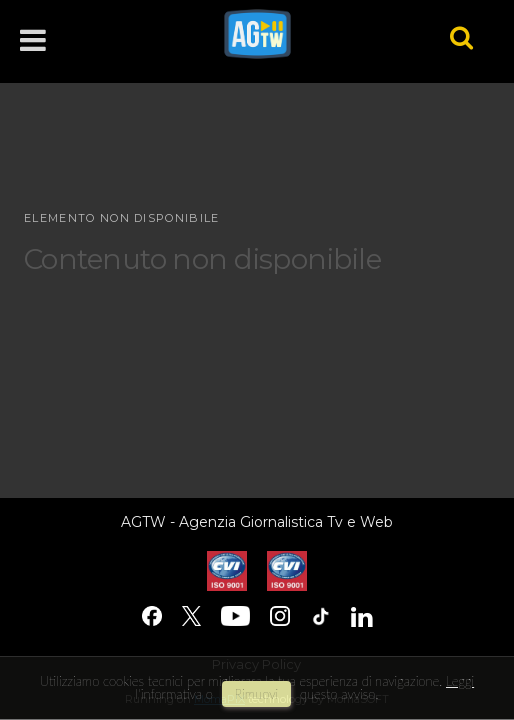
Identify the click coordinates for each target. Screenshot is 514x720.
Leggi (460, 681)
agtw (309, 34)
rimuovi (257, 694)
